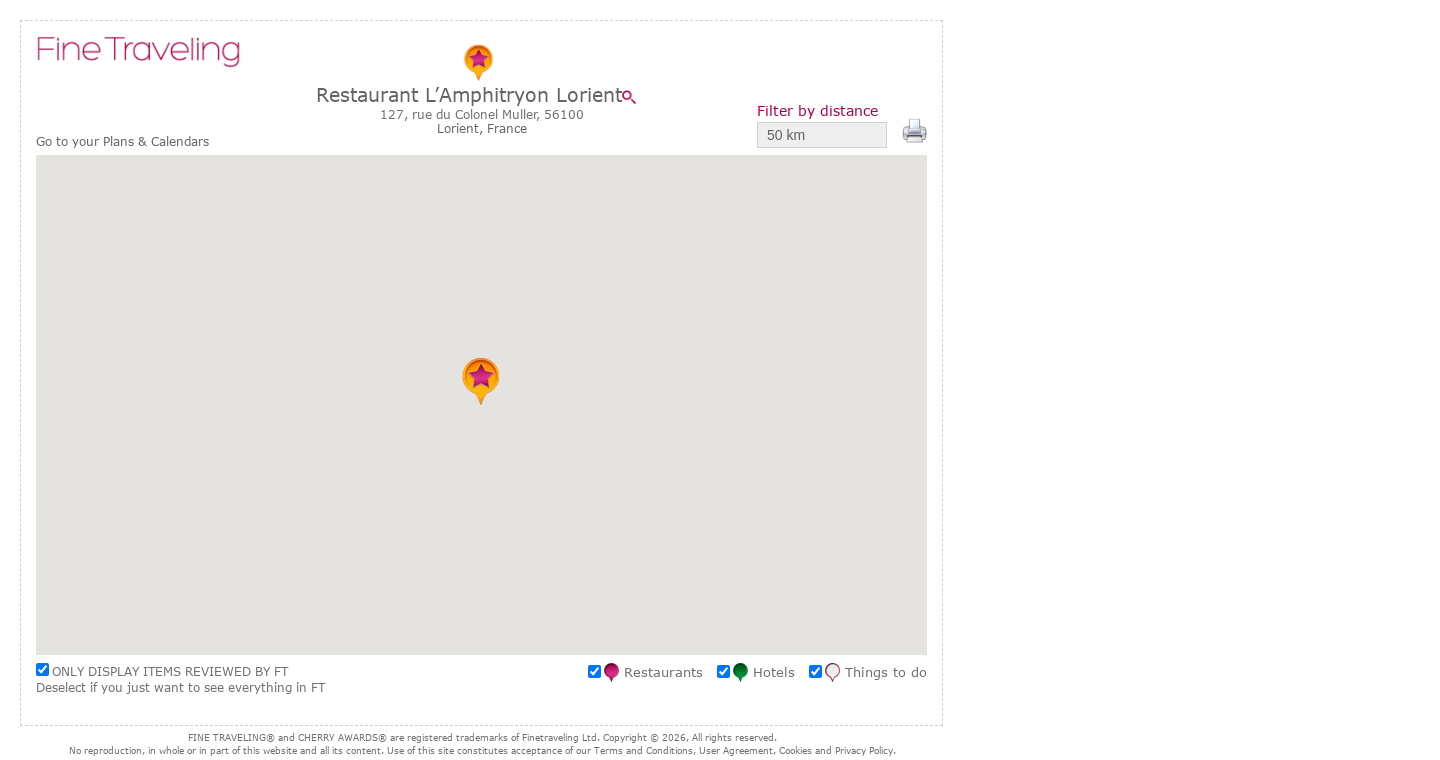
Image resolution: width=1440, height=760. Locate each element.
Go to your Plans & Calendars (122, 141)
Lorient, (462, 128)
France (507, 128)
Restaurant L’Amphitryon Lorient (469, 94)
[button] (481, 381)
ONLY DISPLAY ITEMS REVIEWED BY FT (170, 671)
